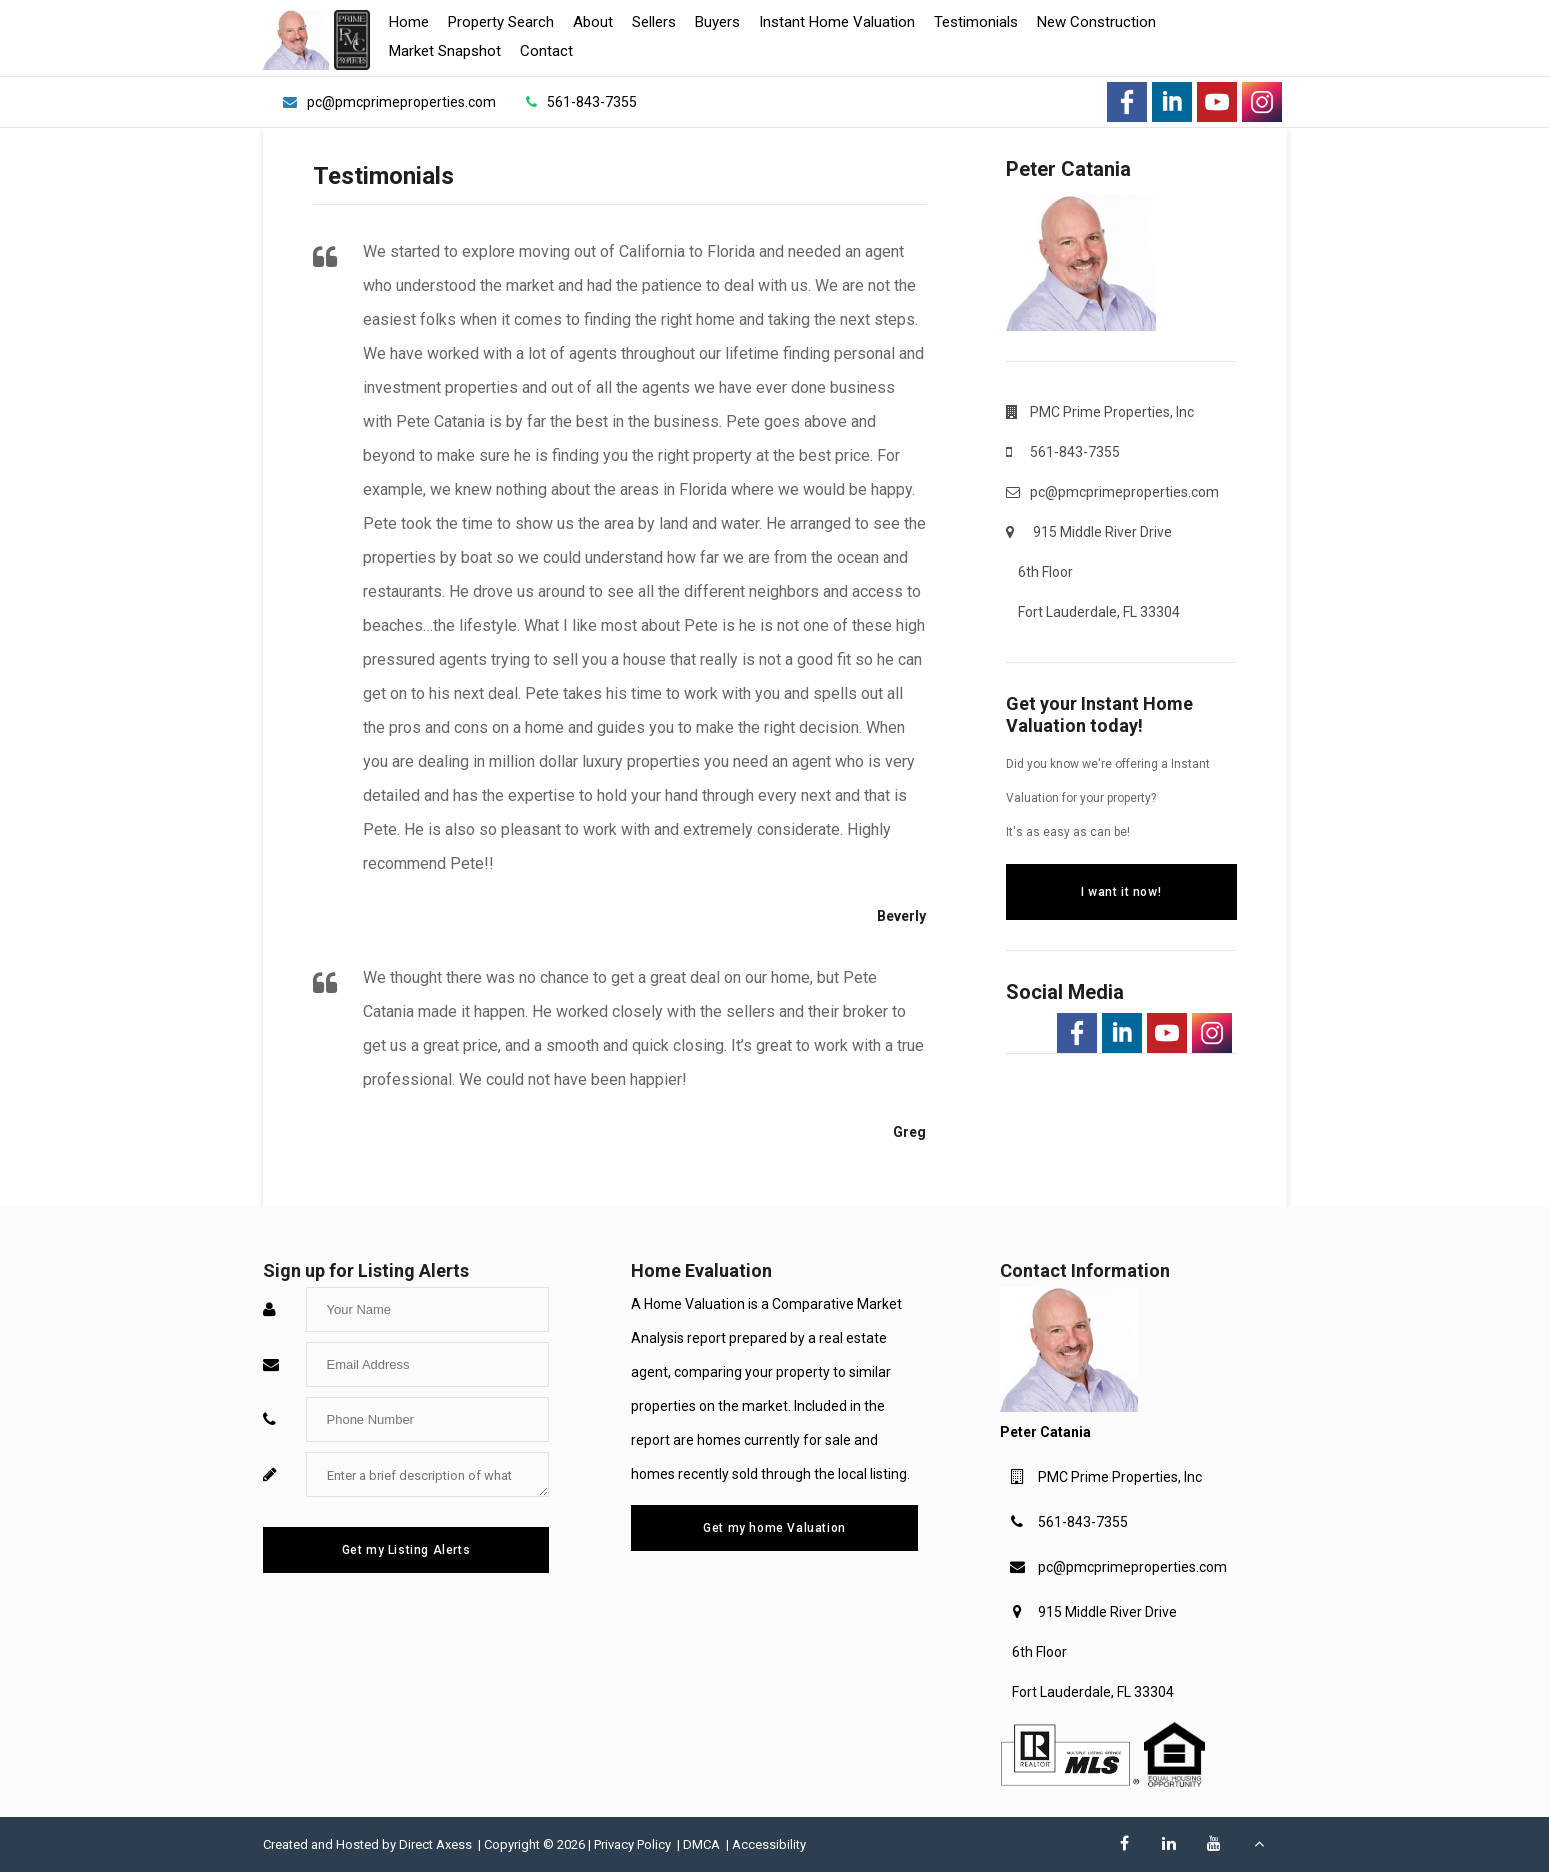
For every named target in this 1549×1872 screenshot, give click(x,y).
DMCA (703, 1844)
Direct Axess (437, 1844)
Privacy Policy (634, 1844)
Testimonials (976, 22)
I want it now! (1121, 892)
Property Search (501, 22)
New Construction (1096, 22)
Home (409, 22)
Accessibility (769, 1844)
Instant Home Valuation (837, 22)
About (593, 22)
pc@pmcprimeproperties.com (1132, 1567)
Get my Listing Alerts (406, 1550)
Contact (546, 51)
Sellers (654, 22)
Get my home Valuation (774, 1528)
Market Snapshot (445, 51)
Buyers (717, 22)
